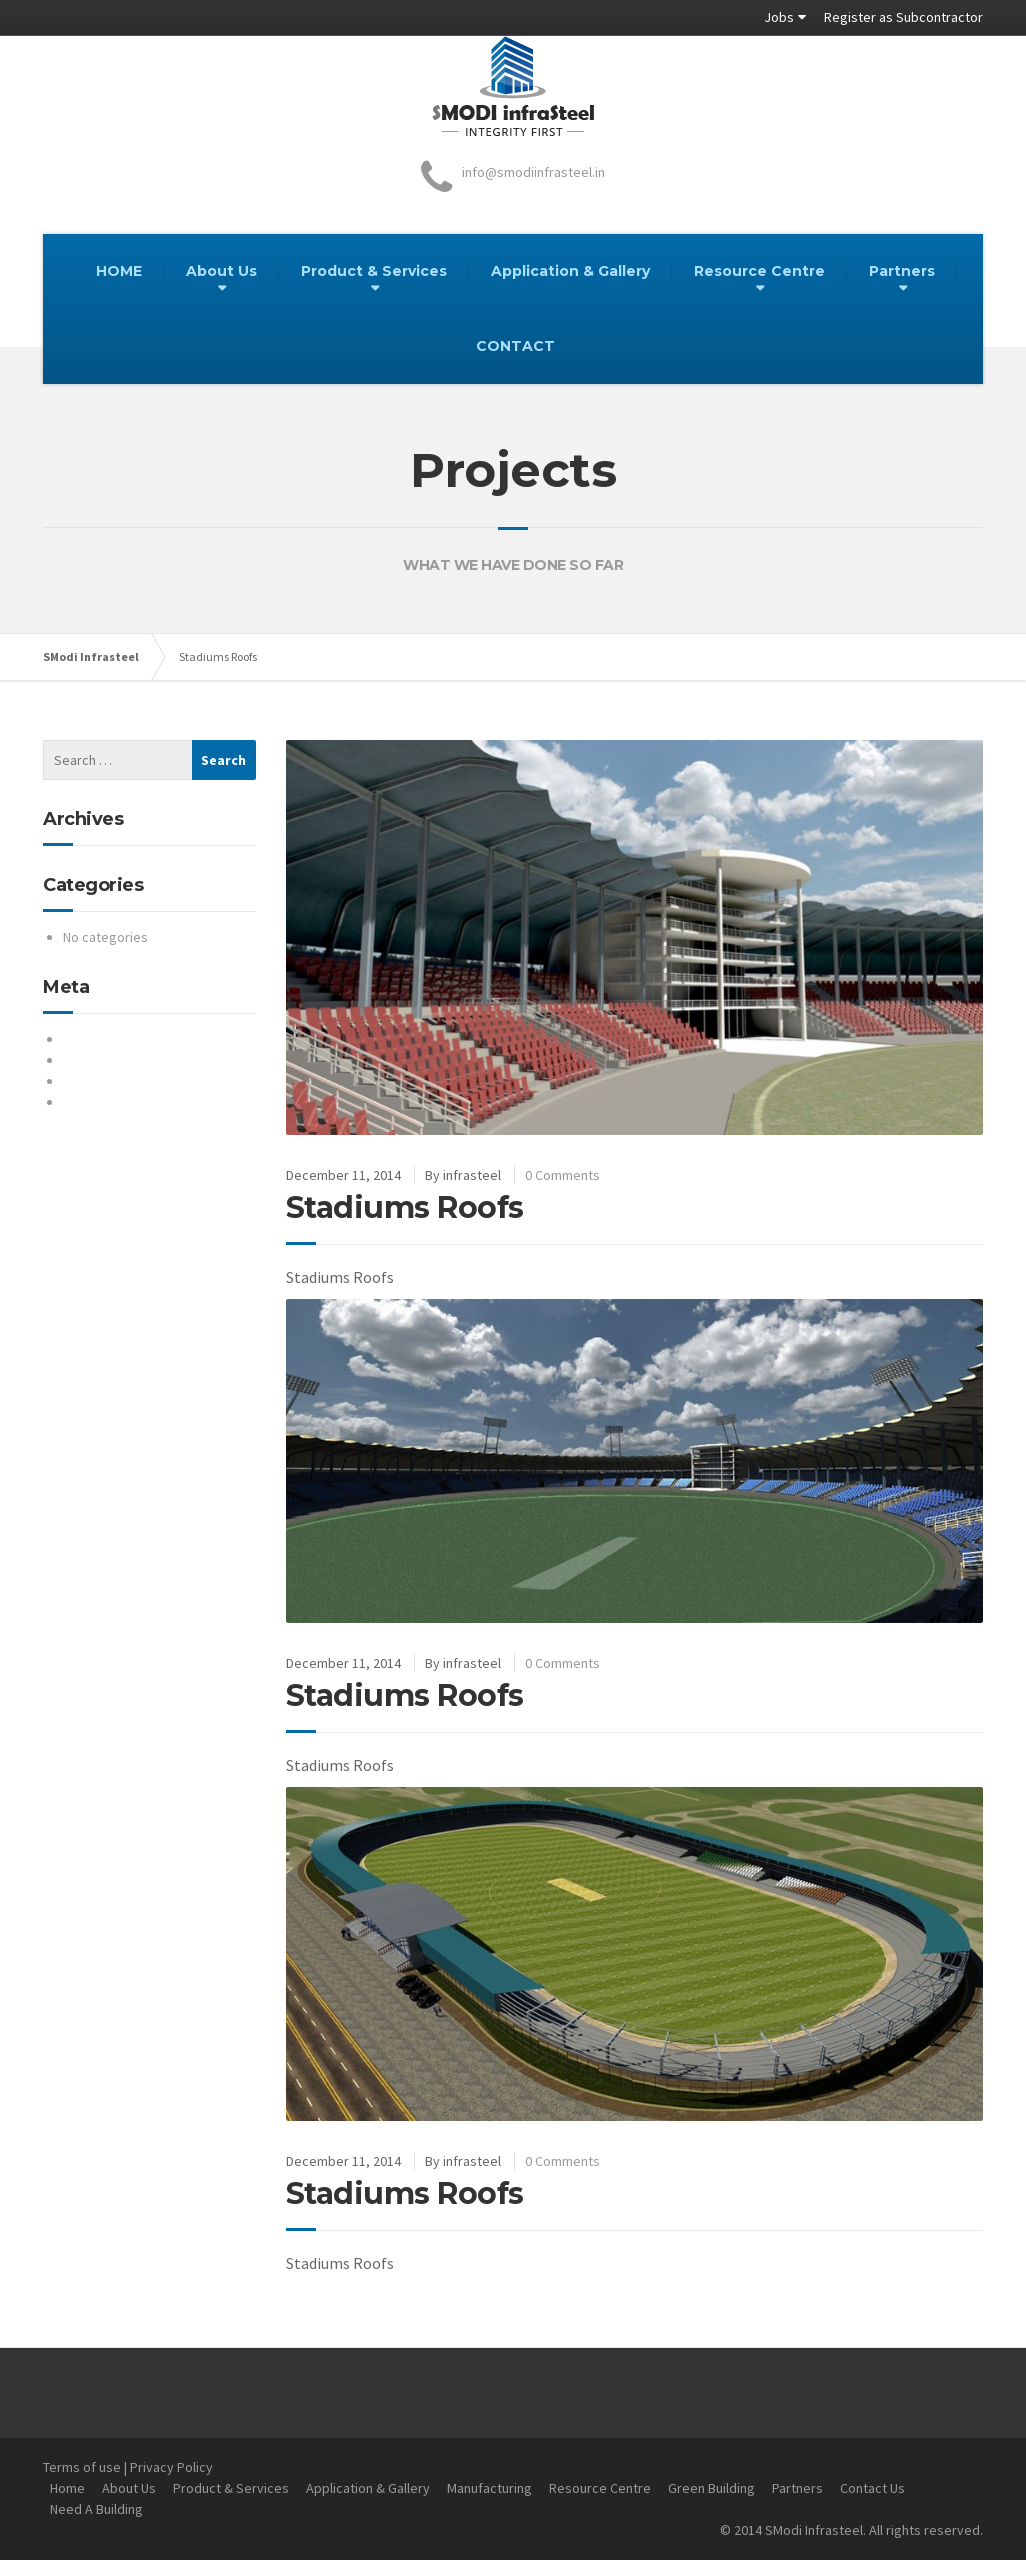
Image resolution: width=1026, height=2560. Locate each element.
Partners (902, 271)
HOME (119, 271)
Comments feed (111, 1081)
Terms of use (82, 2467)
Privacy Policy (171, 2467)
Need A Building (96, 2509)
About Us (221, 271)
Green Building (711, 2488)
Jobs (779, 17)
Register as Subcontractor (903, 17)
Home (67, 2488)
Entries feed (100, 1060)
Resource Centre (759, 271)
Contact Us (872, 2488)
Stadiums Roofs (405, 1207)
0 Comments (562, 1175)
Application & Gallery (570, 271)
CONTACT (515, 346)
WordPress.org (108, 1102)
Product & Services (374, 271)
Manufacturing (489, 2488)
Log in (80, 1039)
